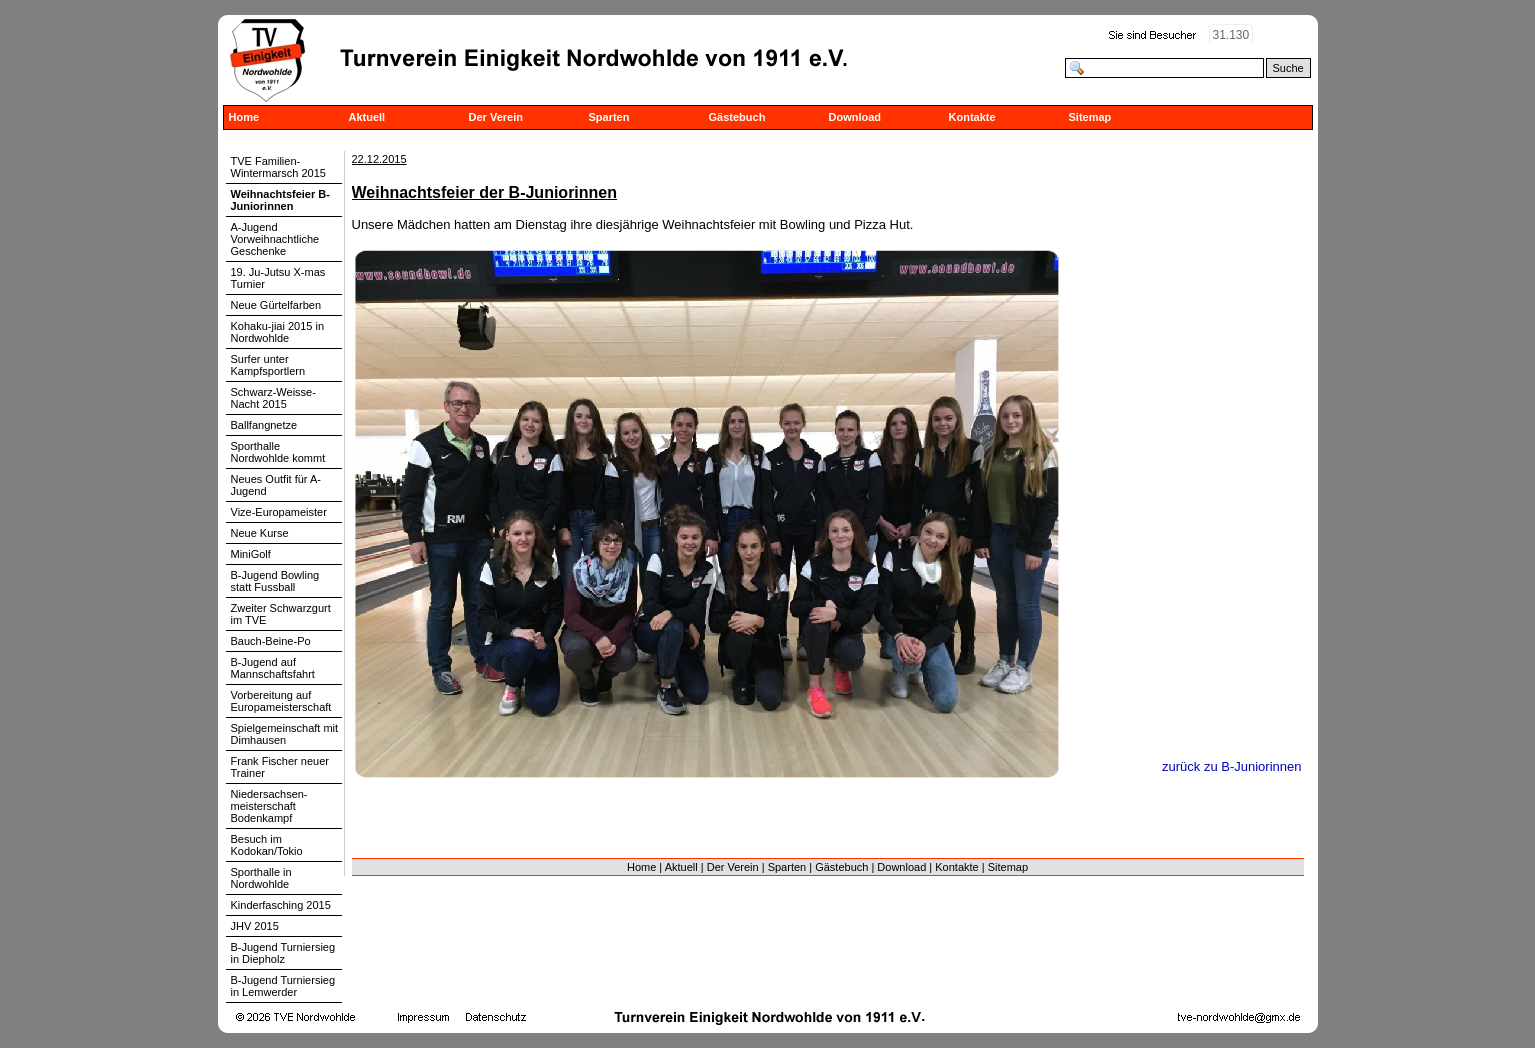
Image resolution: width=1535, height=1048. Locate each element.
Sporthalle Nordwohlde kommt (278, 452)
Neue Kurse (260, 533)
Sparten (609, 117)
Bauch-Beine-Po (271, 641)
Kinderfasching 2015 (281, 905)
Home (244, 117)
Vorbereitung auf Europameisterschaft (281, 701)
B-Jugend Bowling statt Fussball (275, 581)
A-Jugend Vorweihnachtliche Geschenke (275, 239)
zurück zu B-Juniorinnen (1231, 766)
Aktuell (367, 117)
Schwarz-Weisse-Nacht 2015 (273, 398)
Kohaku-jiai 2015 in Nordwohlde (278, 332)
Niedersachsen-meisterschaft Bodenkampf (269, 806)
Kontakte (972, 117)
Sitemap (1090, 117)
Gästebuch (737, 117)
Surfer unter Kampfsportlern (268, 365)
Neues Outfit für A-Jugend (276, 485)
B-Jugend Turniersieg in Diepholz (283, 953)
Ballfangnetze (264, 425)
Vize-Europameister (279, 512)
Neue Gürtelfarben (276, 305)
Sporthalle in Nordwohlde (261, 878)
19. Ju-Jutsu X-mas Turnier (278, 278)
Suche (1288, 68)
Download (855, 117)
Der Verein (496, 117)
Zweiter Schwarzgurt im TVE (281, 614)
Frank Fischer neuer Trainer (280, 767)
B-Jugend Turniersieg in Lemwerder (283, 986)
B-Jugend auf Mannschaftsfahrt (273, 668)
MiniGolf (251, 554)
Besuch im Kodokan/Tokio (267, 845)
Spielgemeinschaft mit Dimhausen (285, 734)
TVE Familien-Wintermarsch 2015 (278, 167)
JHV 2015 (255, 926)
